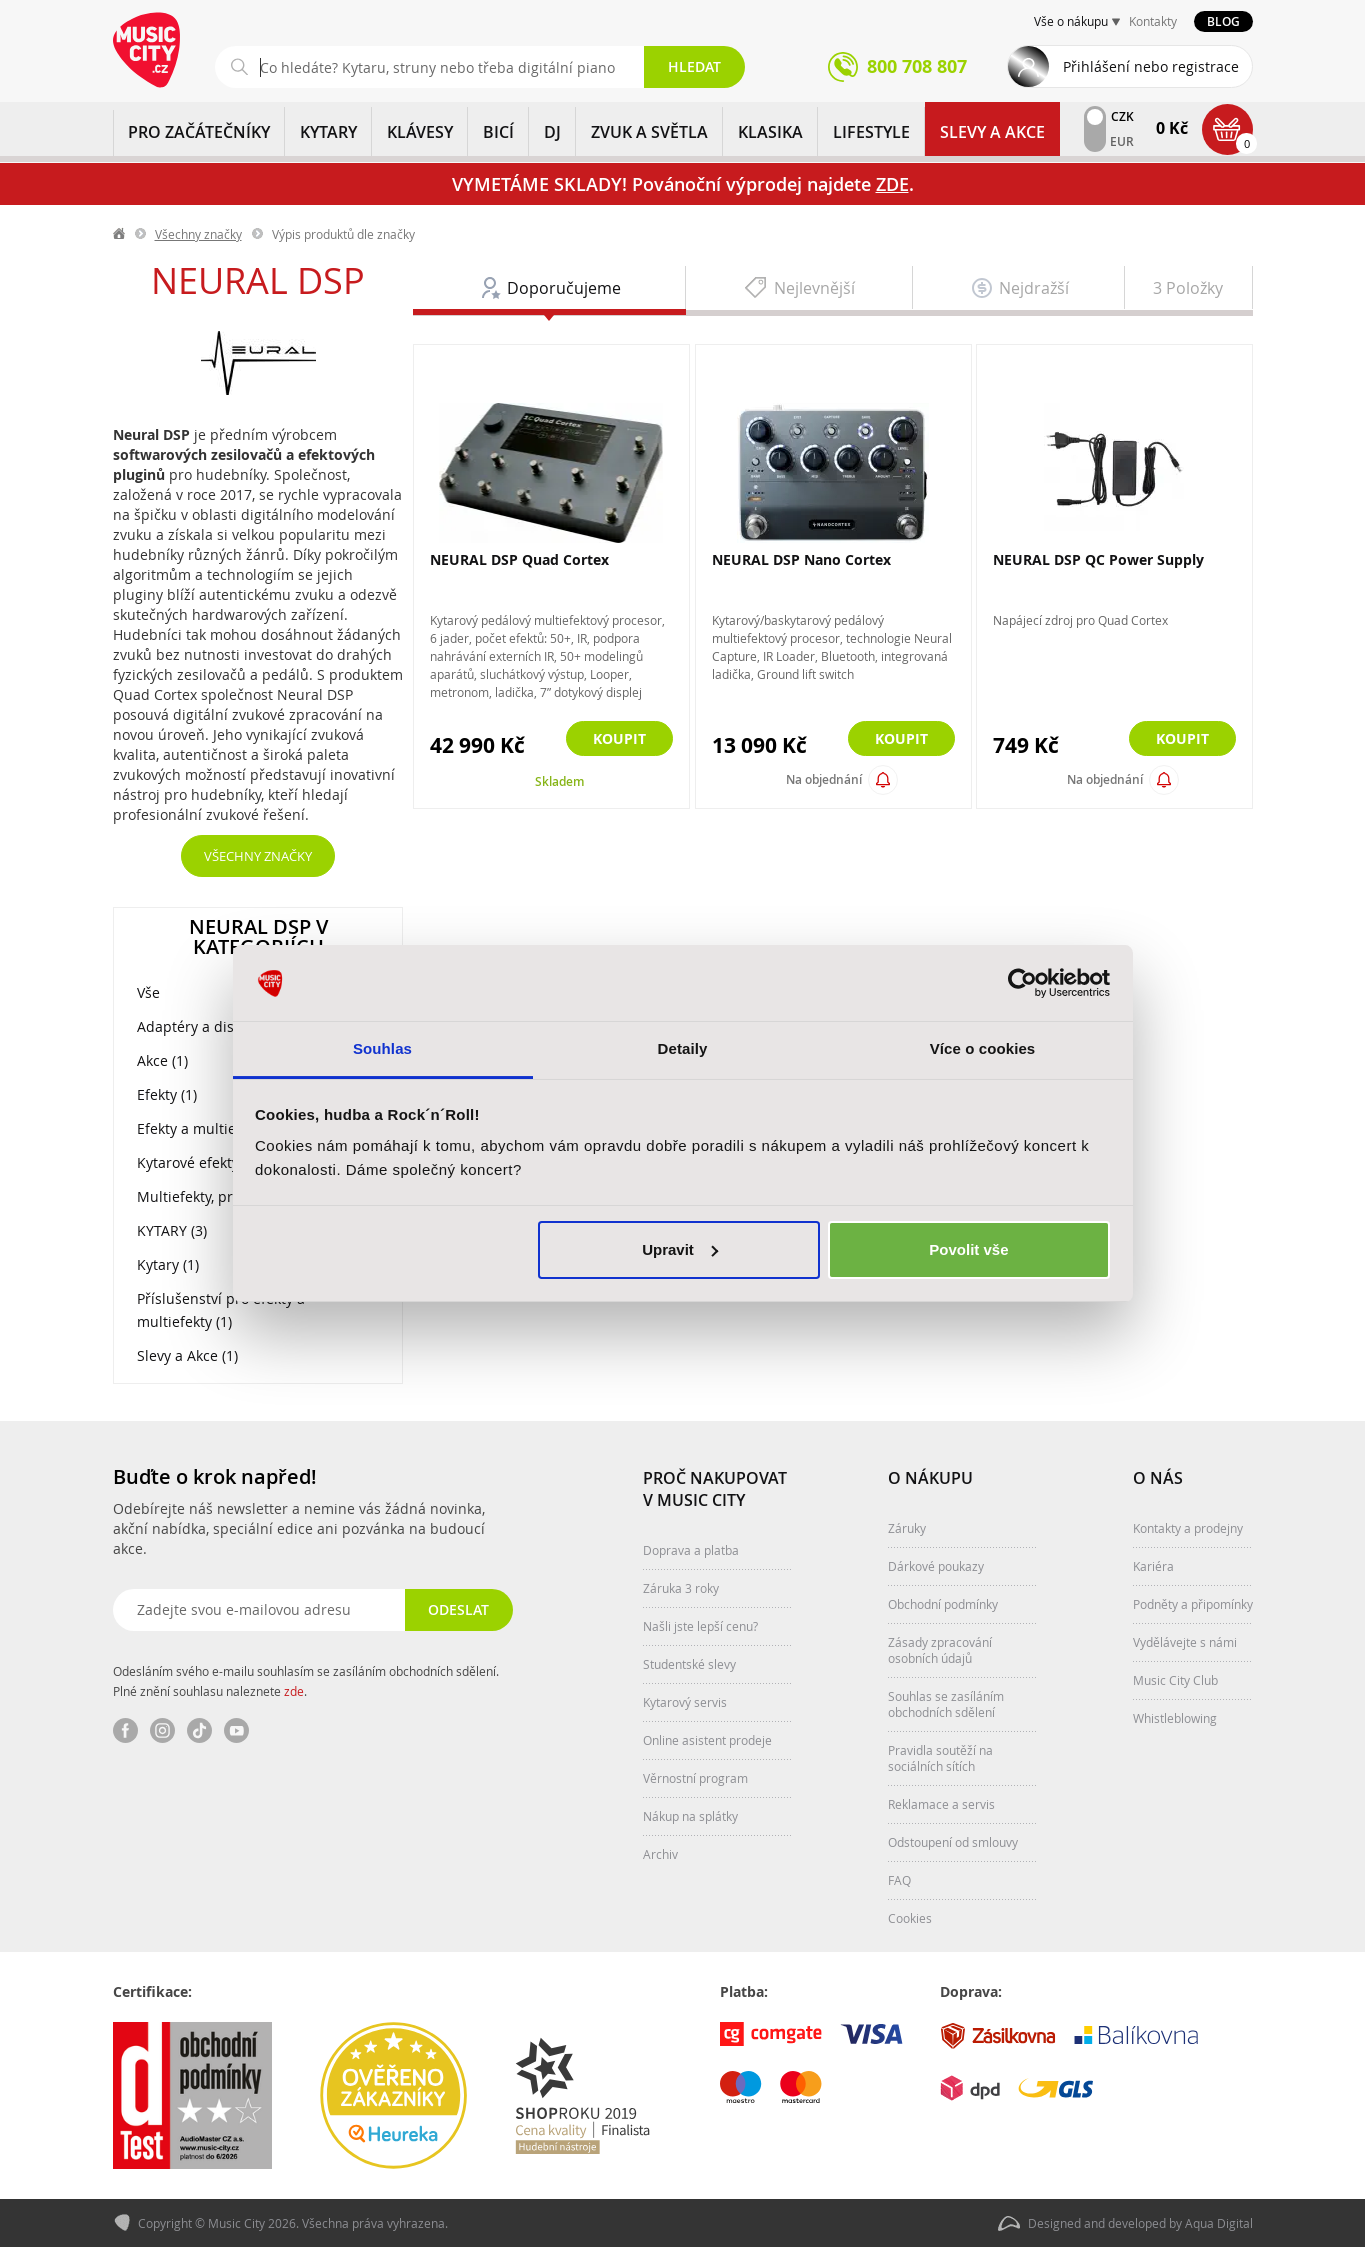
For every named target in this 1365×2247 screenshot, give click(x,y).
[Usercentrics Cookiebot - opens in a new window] (1022, 983)
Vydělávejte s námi (1185, 1642)
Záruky (907, 1528)
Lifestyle (871, 132)
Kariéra (1153, 1566)
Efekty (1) (167, 1094)
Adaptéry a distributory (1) (225, 1026)
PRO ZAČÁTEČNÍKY (199, 132)
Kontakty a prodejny (1188, 1528)
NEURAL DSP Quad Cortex (519, 559)
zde (294, 1691)
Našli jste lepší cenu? (700, 1626)
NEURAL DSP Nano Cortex (801, 559)
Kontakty (1153, 21)
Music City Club (1175, 1680)
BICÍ (498, 132)
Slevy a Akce (992, 132)
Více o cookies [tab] (983, 1048)
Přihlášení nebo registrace (1151, 66)
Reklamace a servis (941, 1804)
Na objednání (824, 779)
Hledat (694, 66)
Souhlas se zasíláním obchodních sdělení (946, 1704)
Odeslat (458, 1609)
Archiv (660, 1854)
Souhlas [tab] (382, 1048)
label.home (120, 234)
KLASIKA (770, 132)
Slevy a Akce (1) (187, 1355)
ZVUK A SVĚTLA (649, 132)
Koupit (619, 738)
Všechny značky (198, 234)
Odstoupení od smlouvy (953, 1842)
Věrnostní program (695, 1778)
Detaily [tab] (683, 1048)
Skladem (559, 781)
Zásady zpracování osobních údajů (940, 1650)
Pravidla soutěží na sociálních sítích (940, 1758)
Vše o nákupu (1071, 21)
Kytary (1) (168, 1264)
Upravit (680, 1249)
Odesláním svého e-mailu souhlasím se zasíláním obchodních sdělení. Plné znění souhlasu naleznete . (306, 1681)
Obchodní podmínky (943, 1604)
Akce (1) (162, 1060)
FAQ (899, 1880)
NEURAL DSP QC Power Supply (1098, 559)
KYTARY (328, 132)
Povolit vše (968, 1249)
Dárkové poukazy (936, 1566)
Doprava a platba (691, 1550)
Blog (1223, 21)
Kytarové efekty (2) (198, 1162)
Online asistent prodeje (707, 1740)
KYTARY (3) (172, 1230)
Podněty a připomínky (1193, 1604)
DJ (552, 132)
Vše (148, 992)
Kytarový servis (685, 1702)
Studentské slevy (689, 1664)
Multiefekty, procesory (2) (220, 1196)
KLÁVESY (420, 132)
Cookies (910, 1918)
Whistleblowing (1175, 1718)
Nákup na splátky (690, 1816)
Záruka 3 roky (681, 1588)
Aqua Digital (1219, 2223)
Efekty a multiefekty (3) (212, 1128)
